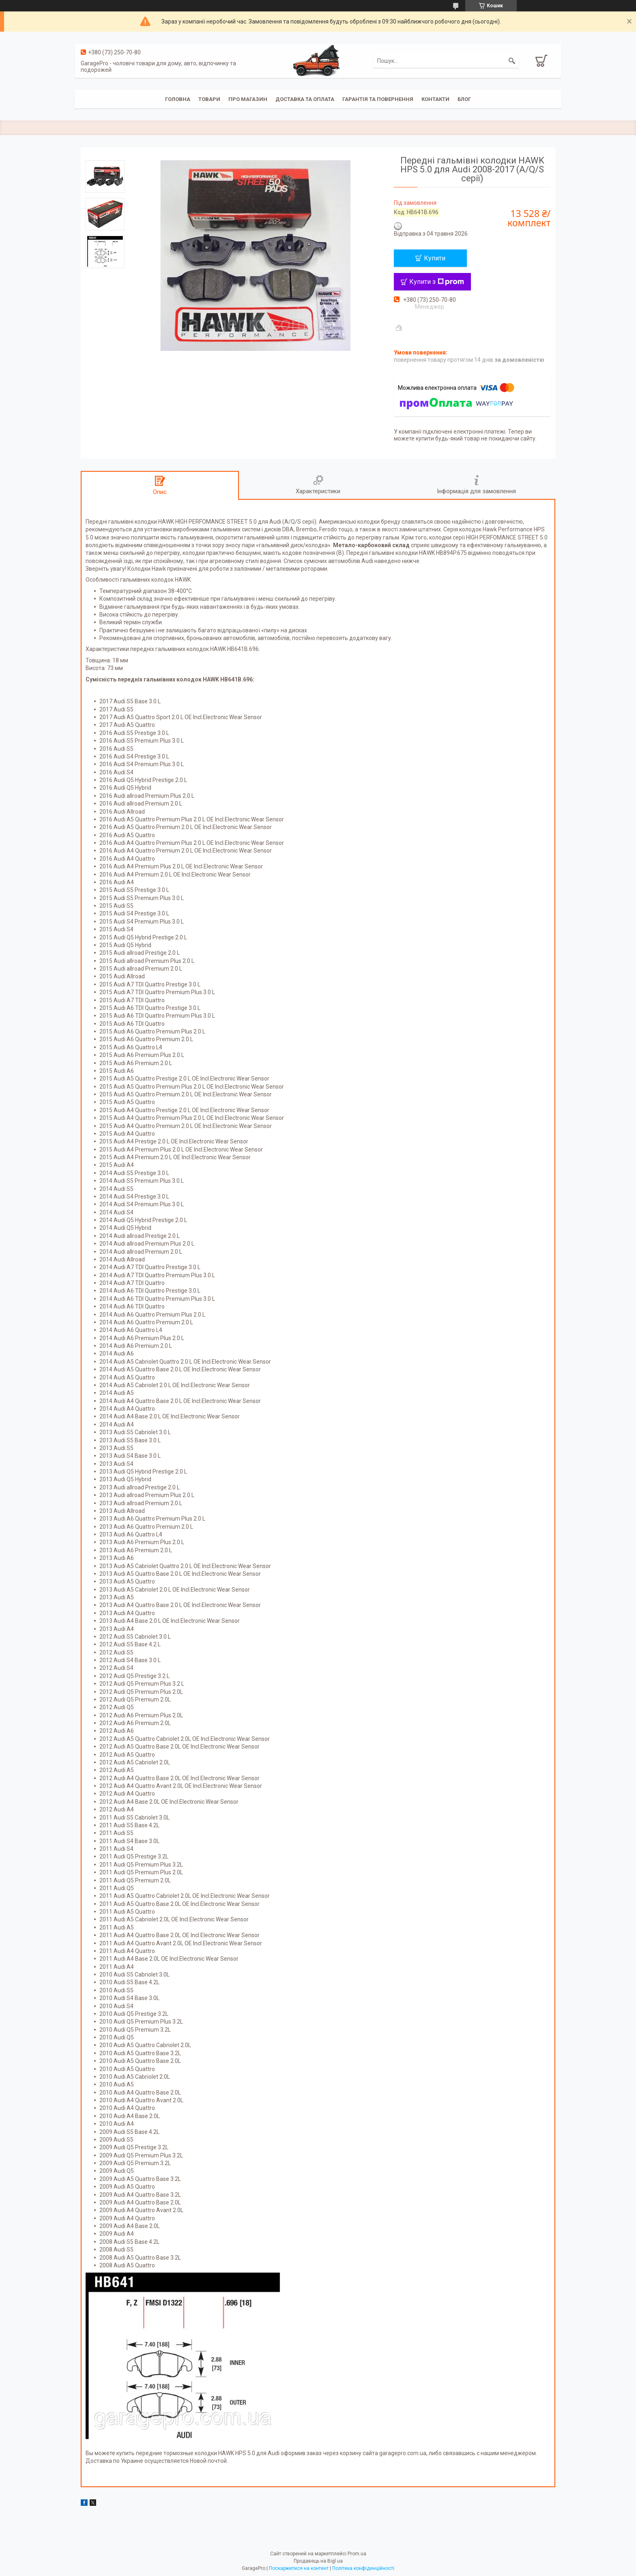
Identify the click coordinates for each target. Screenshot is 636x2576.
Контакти (435, 99)
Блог (464, 99)
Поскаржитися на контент (299, 2568)
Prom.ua (357, 2554)
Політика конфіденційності (363, 2568)
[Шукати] (511, 60)
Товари (209, 99)
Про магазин (247, 99)
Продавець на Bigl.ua (318, 2561)
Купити (434, 258)
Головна (177, 99)
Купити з (436, 282)
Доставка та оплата (304, 99)
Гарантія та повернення (377, 99)
